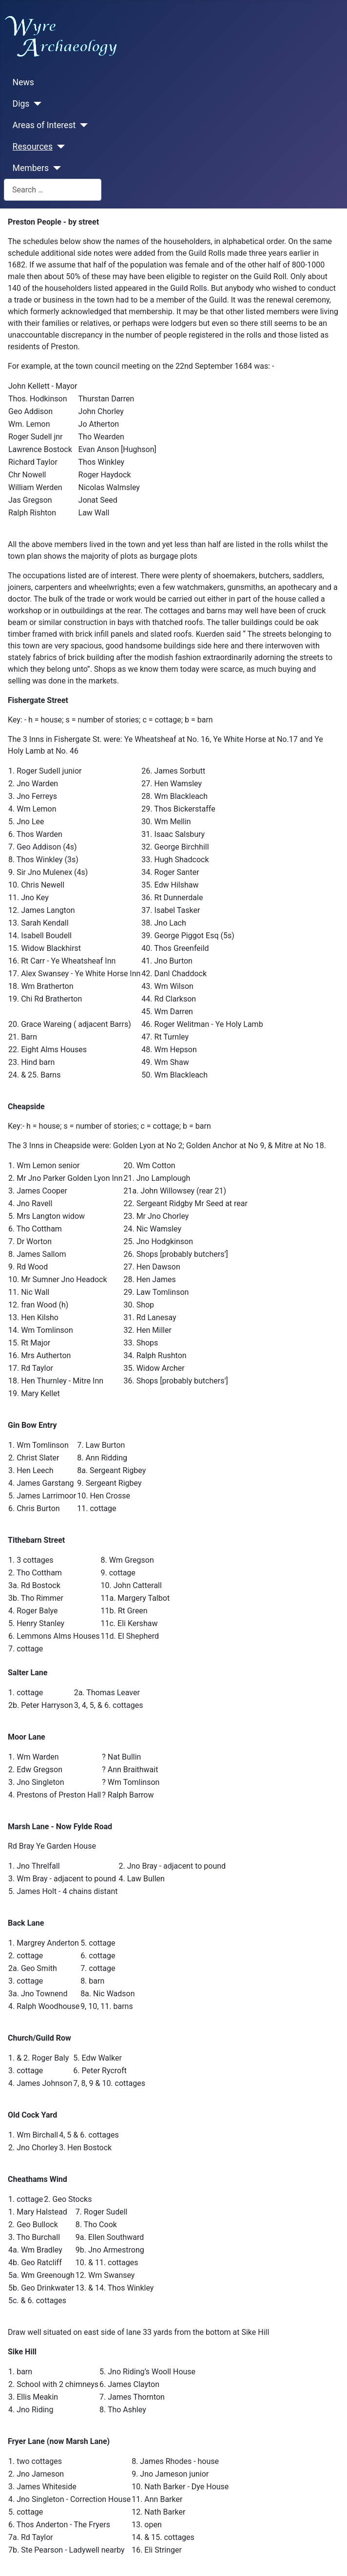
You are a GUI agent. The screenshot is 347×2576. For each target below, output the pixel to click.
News (23, 82)
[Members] (55, 168)
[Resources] (59, 147)
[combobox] (52, 190)
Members (31, 168)
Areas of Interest (44, 125)
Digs (21, 104)
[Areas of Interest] (82, 125)
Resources (33, 147)
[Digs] (35, 104)
